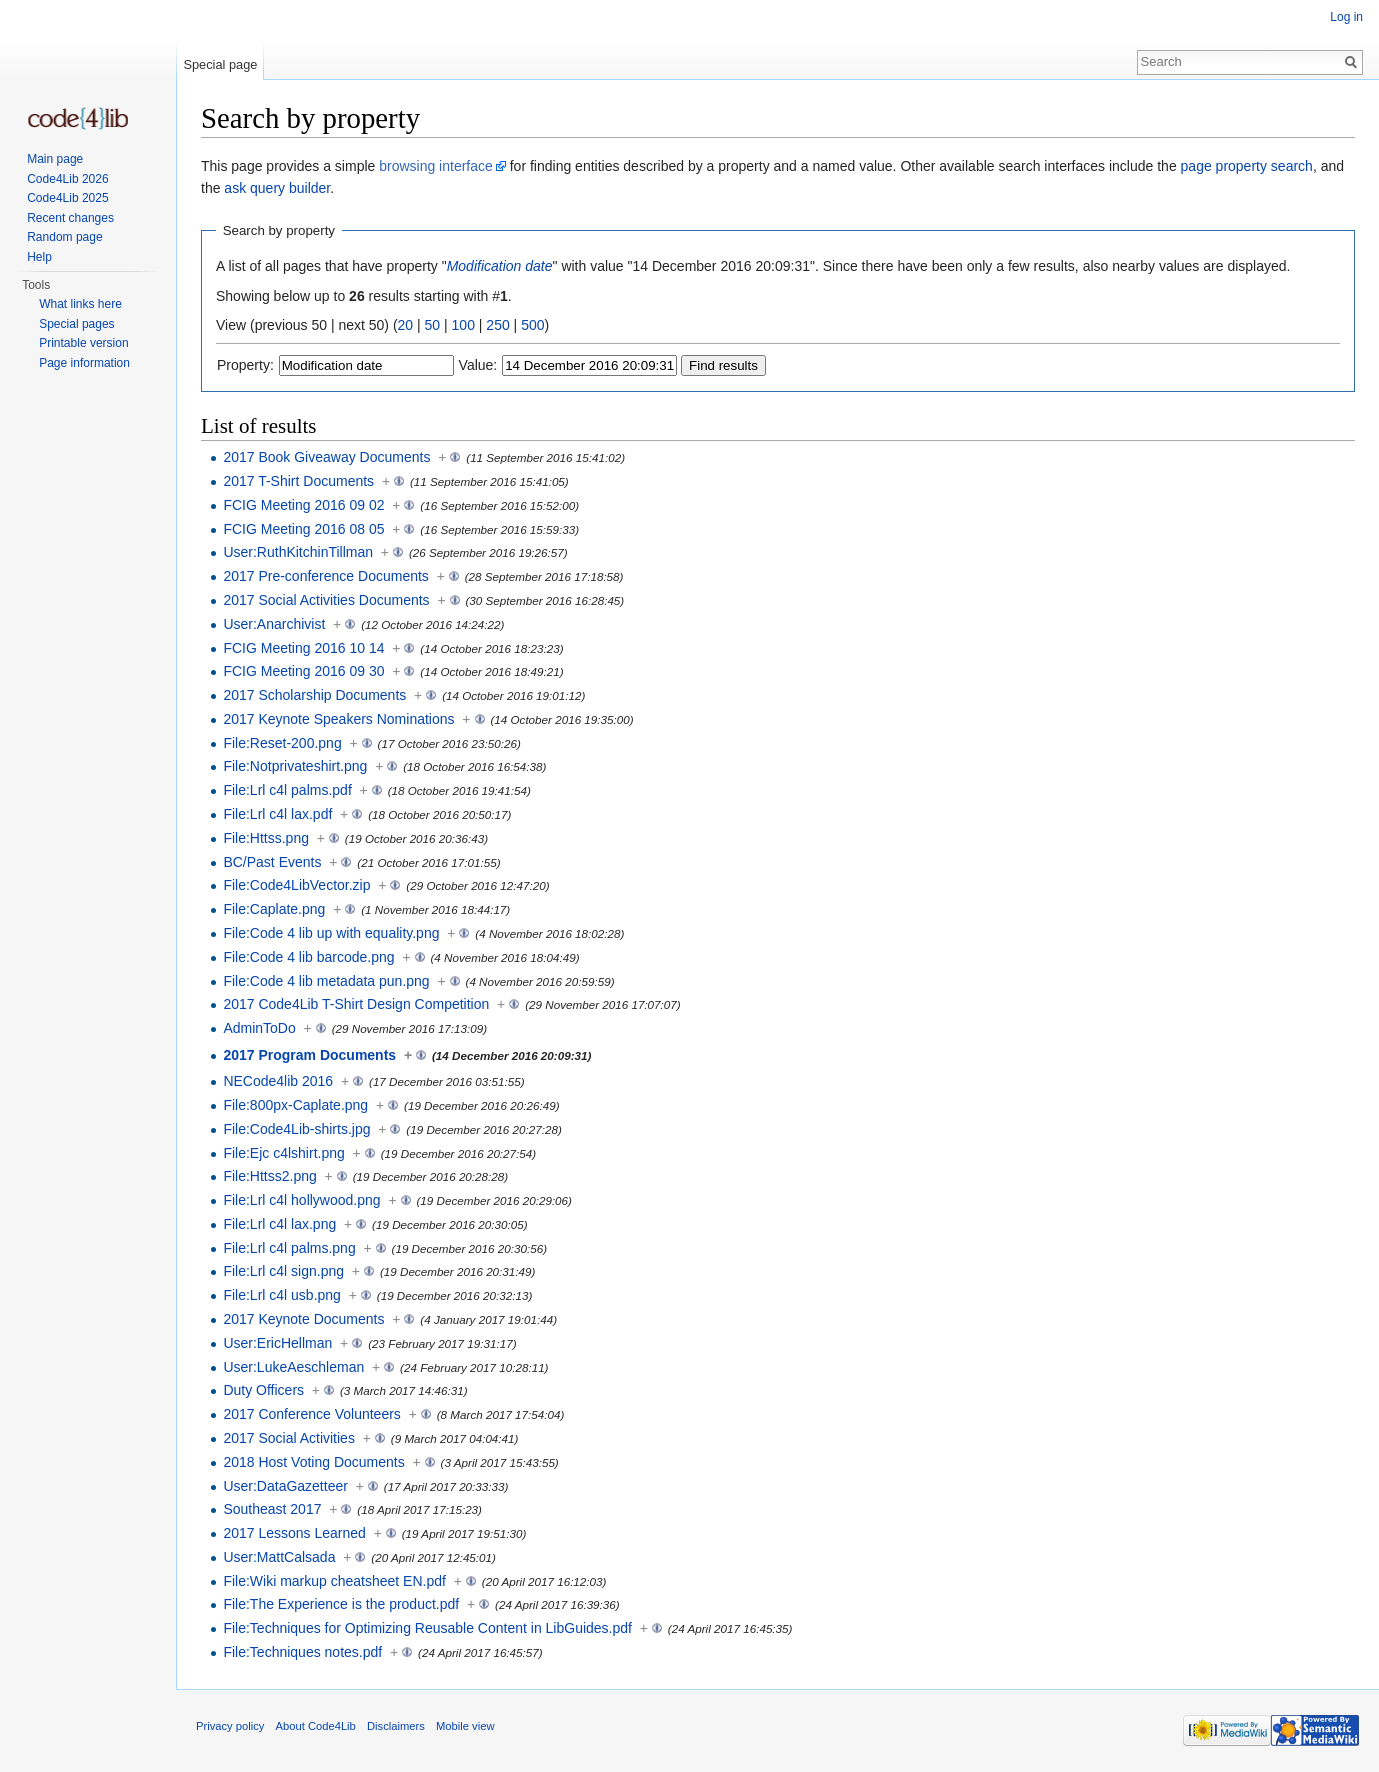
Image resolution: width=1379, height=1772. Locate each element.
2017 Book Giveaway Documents (326, 457)
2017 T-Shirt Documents (298, 481)
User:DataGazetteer (285, 1486)
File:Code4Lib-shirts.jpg (296, 1129)
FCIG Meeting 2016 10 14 (303, 648)
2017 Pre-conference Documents (325, 576)
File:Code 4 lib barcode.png (308, 957)
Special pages (76, 324)
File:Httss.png (266, 838)
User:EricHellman (277, 1343)
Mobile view (465, 1726)
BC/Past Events (272, 862)
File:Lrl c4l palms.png (289, 1248)
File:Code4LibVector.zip (296, 885)
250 (497, 325)
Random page (64, 237)
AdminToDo (259, 1028)
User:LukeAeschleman (293, 1367)
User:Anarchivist (274, 624)
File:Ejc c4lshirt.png (283, 1153)
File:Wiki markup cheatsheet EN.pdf (334, 1581)
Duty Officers (263, 1390)
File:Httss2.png (269, 1176)
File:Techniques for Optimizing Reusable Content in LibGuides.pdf (427, 1628)
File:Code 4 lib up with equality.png (331, 933)
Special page (220, 64)
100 (463, 325)
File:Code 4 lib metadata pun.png (326, 981)
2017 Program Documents (309, 1055)
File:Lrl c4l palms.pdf (287, 790)
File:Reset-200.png (282, 743)
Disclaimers (396, 1726)
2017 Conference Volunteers (311, 1414)
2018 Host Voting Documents (313, 1462)
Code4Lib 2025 (67, 198)
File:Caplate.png (274, 909)
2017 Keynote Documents (303, 1319)
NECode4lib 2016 (278, 1081)
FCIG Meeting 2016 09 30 (303, 671)
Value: (478, 365)
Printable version (83, 343)
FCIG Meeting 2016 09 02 (303, 505)
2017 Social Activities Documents (326, 600)
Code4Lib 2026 (67, 179)
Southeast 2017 (272, 1509)
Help (39, 257)
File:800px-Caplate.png (295, 1105)
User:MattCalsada (279, 1557)
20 (406, 325)
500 (532, 325)
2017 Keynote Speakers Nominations (338, 719)
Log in (1346, 17)
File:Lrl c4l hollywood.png (301, 1200)
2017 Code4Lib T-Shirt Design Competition (356, 1004)
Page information (84, 363)
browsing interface (436, 166)
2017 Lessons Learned (294, 1533)
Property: (245, 365)
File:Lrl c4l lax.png (279, 1224)
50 (433, 325)
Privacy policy (230, 1726)
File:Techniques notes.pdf (302, 1652)
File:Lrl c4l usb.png (282, 1295)
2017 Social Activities (289, 1438)
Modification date (500, 266)
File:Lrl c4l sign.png (283, 1271)
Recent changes (70, 218)
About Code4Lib (316, 1726)
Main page (55, 159)
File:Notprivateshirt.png (295, 766)
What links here (80, 304)
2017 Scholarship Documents (314, 695)
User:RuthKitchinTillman (298, 552)
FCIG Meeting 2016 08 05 (303, 529)
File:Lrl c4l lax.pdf (277, 814)
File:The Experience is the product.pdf (341, 1604)
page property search (1247, 166)
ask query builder (277, 188)
